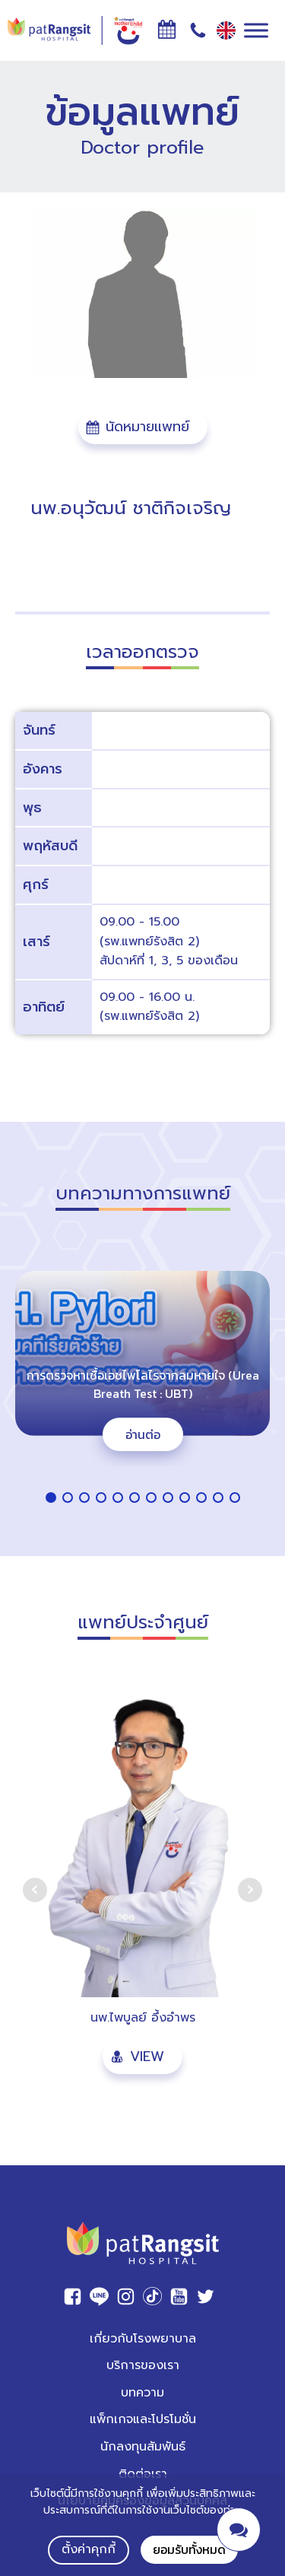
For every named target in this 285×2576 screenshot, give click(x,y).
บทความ (142, 2393)
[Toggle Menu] (256, 30)
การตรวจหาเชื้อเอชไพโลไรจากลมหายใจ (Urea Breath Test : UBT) (143, 1384)
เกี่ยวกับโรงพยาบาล (143, 2339)
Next (250, 1890)
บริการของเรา (142, 2365)
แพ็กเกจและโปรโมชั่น (143, 2419)
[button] (142, 427)
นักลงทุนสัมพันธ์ (142, 2447)
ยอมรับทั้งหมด (189, 2549)
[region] (142, 1380)
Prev (35, 1890)
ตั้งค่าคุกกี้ (89, 2549)
